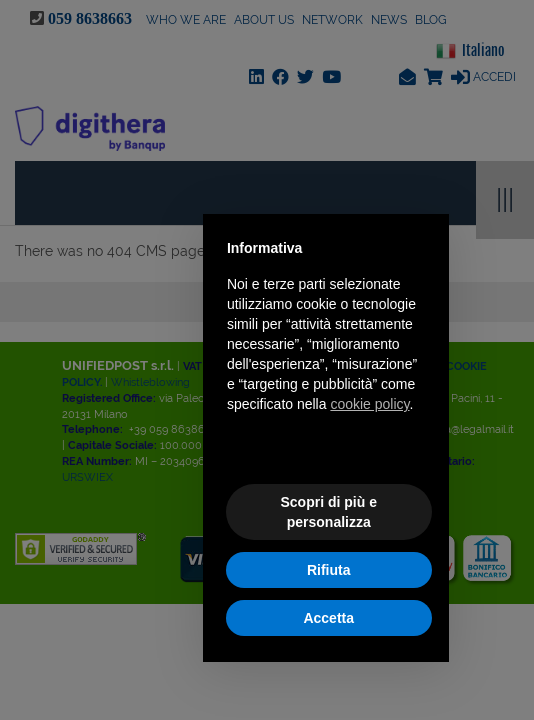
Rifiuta (329, 570)
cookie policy (369, 404)
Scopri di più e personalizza (328, 512)
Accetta (328, 618)
